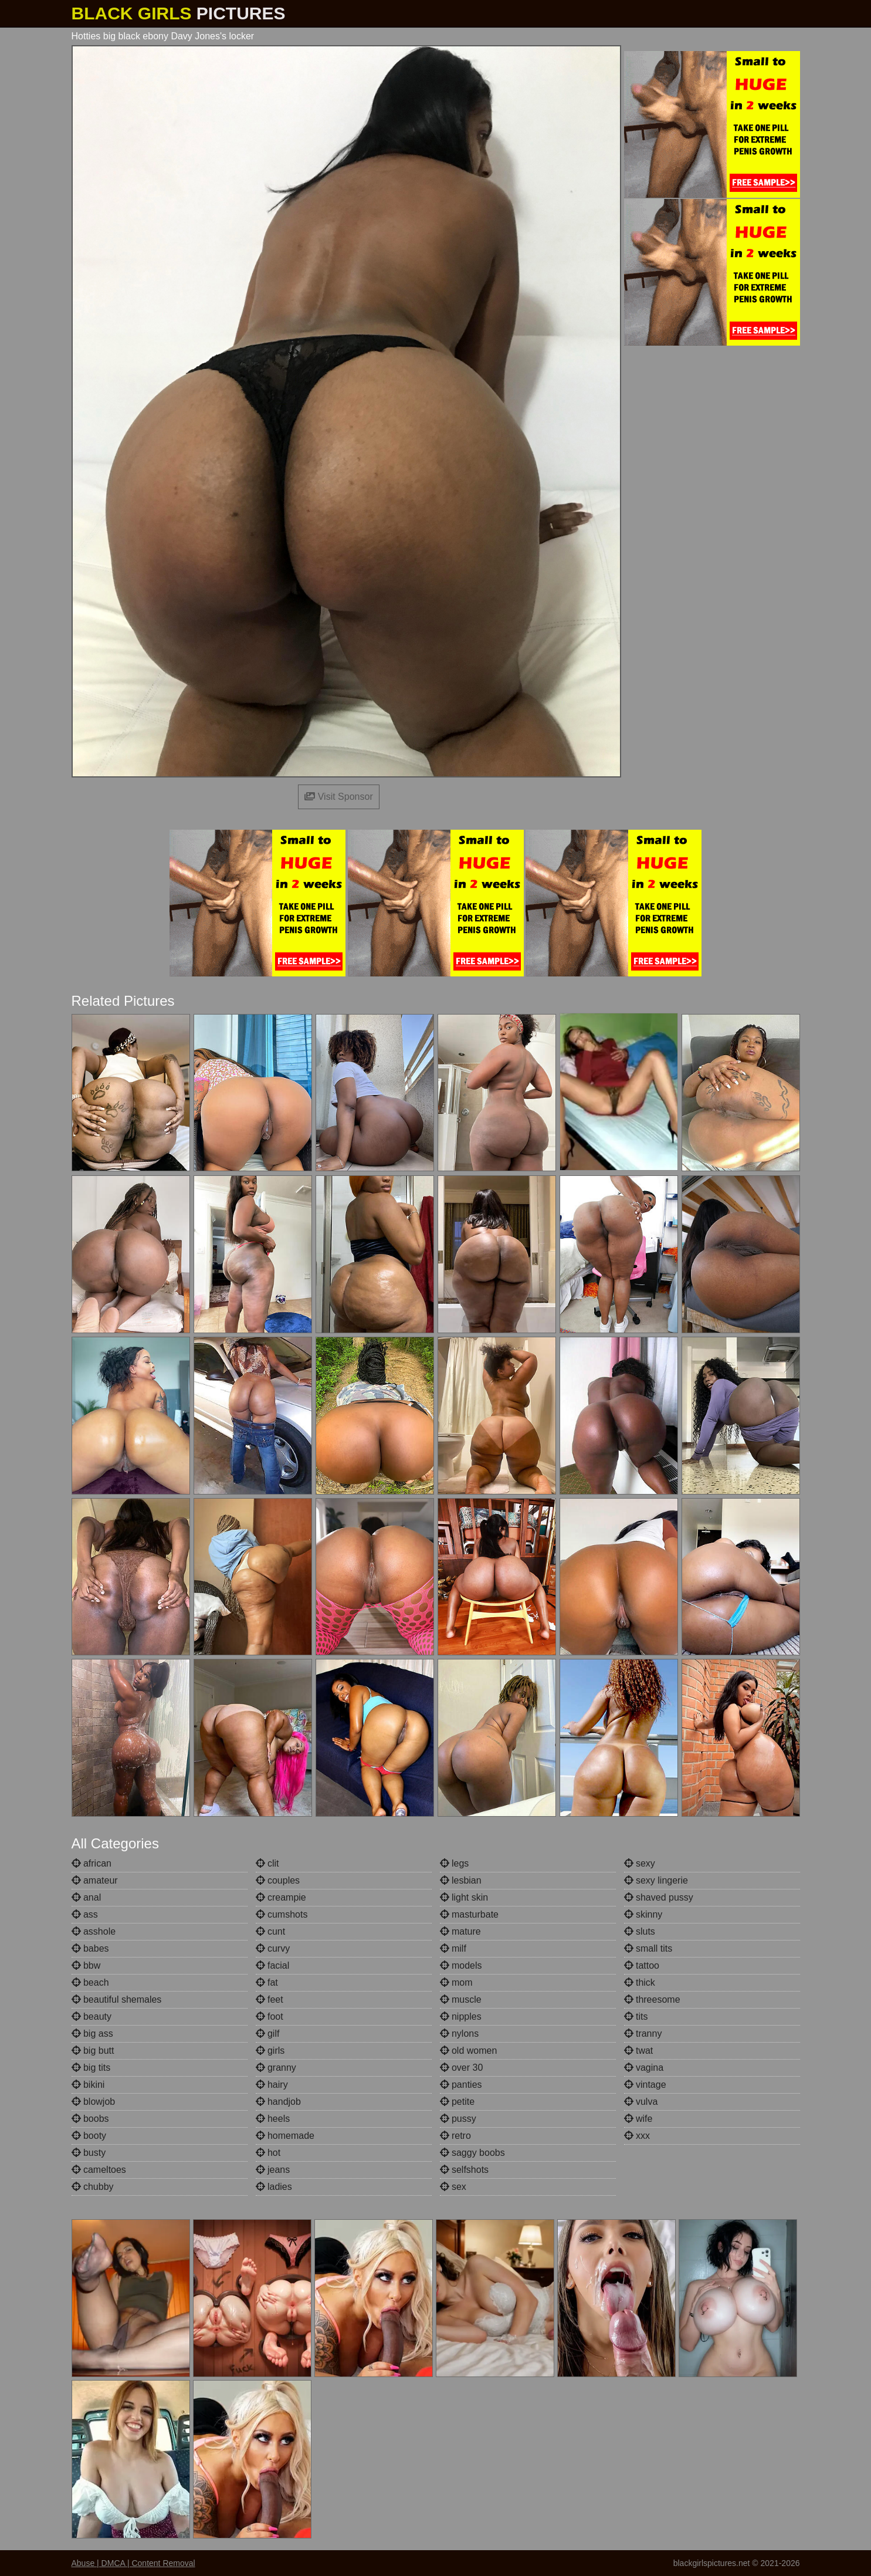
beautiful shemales (117, 1999)
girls (270, 2051)
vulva (641, 2102)
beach (90, 1982)
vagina (644, 2068)
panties (461, 2085)
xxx (637, 2136)
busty (89, 2153)
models (461, 1965)
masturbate (469, 1914)
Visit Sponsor (338, 797)
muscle (461, 1999)
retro (455, 2136)
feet (269, 1999)
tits (636, 2016)
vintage (645, 2085)
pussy (458, 2119)
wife (638, 2119)
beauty (91, 2016)
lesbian (461, 1880)
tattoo (641, 1965)
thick (639, 1982)
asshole (94, 1931)
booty (89, 2136)
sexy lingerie (656, 1880)
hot (268, 2153)
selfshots (464, 2170)
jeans (273, 2170)
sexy (639, 1863)
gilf (268, 2034)
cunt (271, 1931)
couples (278, 1880)
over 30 (461, 2068)
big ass (92, 2034)
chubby (93, 2187)
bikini (88, 2085)
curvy (273, 1948)
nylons (459, 2034)
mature (460, 1931)
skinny (643, 1914)
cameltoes (99, 2170)
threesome (652, 1999)
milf (453, 1948)
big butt (93, 2051)
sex (453, 2187)
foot (269, 2016)
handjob (278, 2102)
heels (273, 2119)
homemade (285, 2136)
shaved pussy (658, 1897)
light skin (464, 1897)
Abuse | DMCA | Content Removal (133, 2563)
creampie (281, 1897)
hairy (272, 2085)
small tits (648, 1948)
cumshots (282, 1914)
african (91, 1863)
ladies (274, 2187)
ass (85, 1914)
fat (267, 1982)
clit (267, 1863)
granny (276, 2068)
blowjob (94, 2102)
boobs (90, 2119)
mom (456, 1982)
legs (454, 1863)
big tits (91, 2068)
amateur (95, 1880)
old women (468, 2051)
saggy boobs (472, 2153)
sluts (639, 1931)
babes (90, 1948)
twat (638, 2051)
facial (273, 1965)
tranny (643, 2034)
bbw (86, 1965)
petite (457, 2102)
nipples (461, 2016)
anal (86, 1897)
